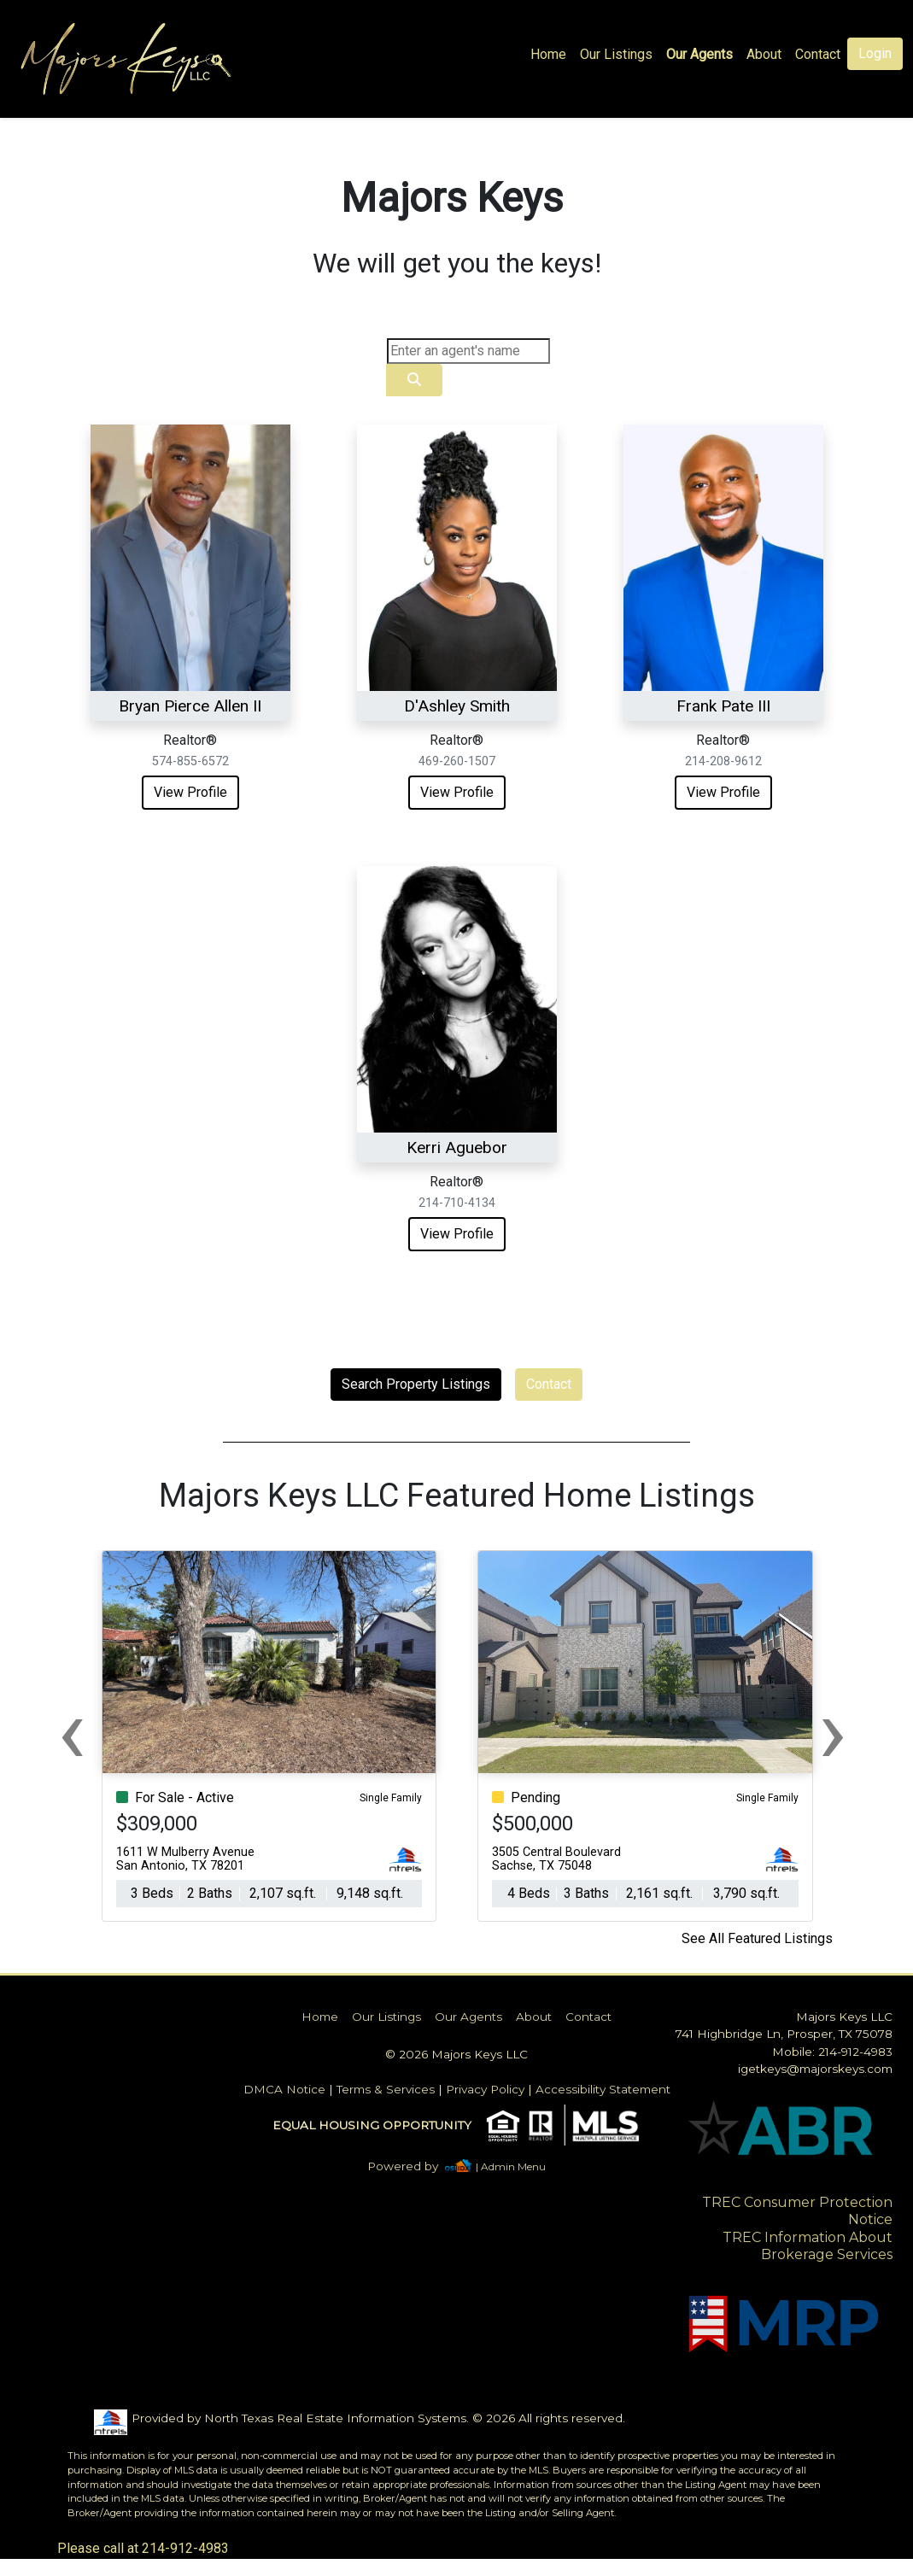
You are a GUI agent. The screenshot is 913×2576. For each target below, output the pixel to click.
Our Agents (699, 54)
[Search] (468, 351)
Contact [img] (817, 54)
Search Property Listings (416, 1384)
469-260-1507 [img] (456, 761)
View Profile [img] (190, 792)
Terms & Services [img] (386, 2089)
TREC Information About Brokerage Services (808, 2246)
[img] (413, 2166)
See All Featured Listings (757, 1938)
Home (548, 54)
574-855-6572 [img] (190, 761)
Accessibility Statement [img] (603, 2089)
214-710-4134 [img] (456, 1203)
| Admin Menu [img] (511, 2166)
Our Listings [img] (616, 54)
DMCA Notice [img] (284, 2089)
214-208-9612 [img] (723, 761)
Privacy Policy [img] (485, 2089)
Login (875, 53)
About (763, 54)
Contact (548, 1384)
